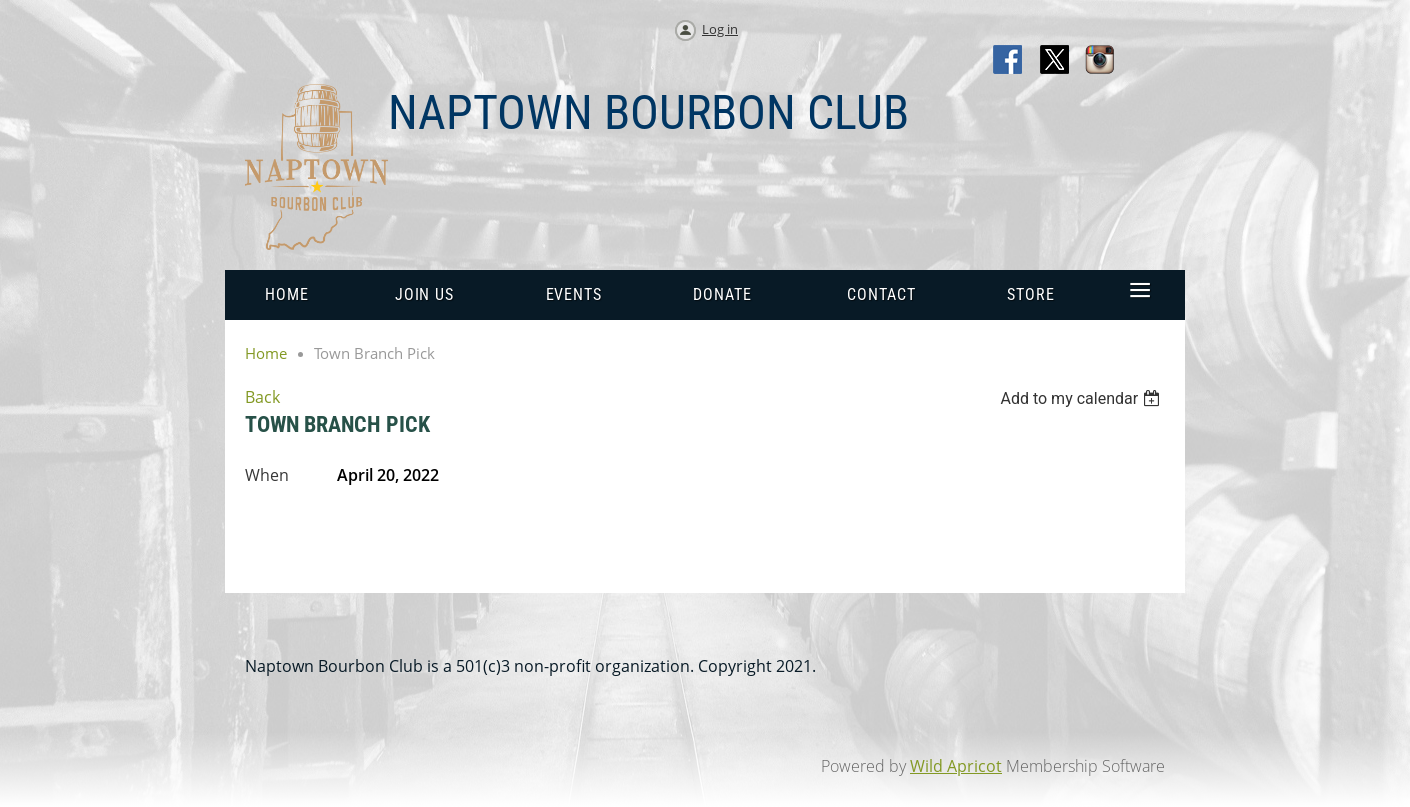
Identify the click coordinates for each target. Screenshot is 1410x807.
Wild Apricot (956, 766)
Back (262, 397)
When (267, 475)
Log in (720, 29)
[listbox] (1082, 398)
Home (266, 353)
